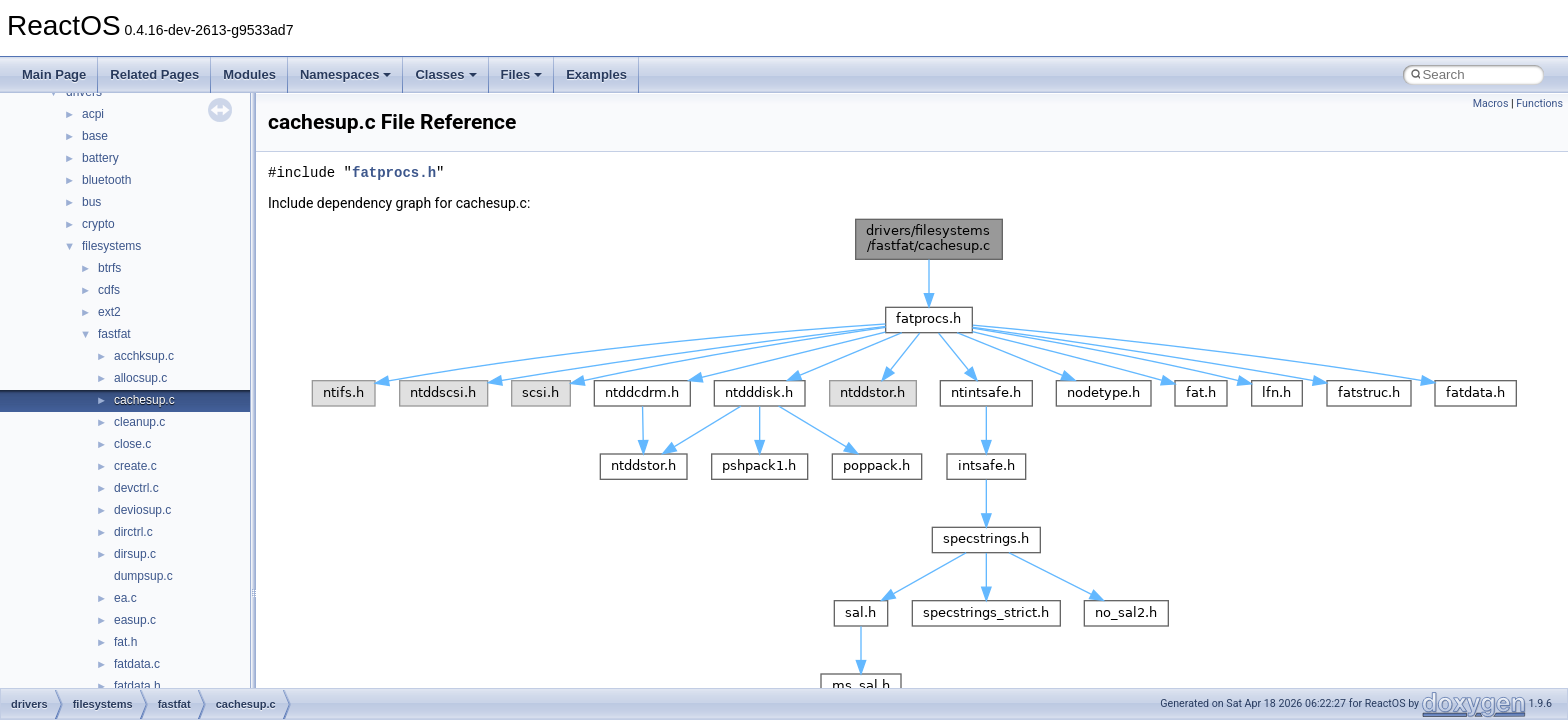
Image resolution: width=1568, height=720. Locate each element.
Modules (249, 74)
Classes (445, 74)
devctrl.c (136, 488)
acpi (93, 114)
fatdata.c (137, 664)
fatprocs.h (394, 172)
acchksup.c (144, 356)
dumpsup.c (143, 576)
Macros (1491, 103)
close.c (132, 444)
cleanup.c (139, 422)
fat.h (125, 642)
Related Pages (154, 74)
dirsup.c (135, 554)
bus (91, 202)
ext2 (109, 312)
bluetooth (106, 180)
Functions (1539, 103)
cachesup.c (144, 400)
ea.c (125, 598)
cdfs (109, 290)
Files (522, 74)
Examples (596, 74)
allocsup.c (140, 378)
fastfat (114, 334)
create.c (135, 466)
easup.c (135, 620)
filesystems (111, 246)
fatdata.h (137, 686)
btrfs (109, 268)
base (95, 136)
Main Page (54, 74)
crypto (98, 224)
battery (100, 158)
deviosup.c (142, 510)
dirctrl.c (133, 532)
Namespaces (346, 74)
